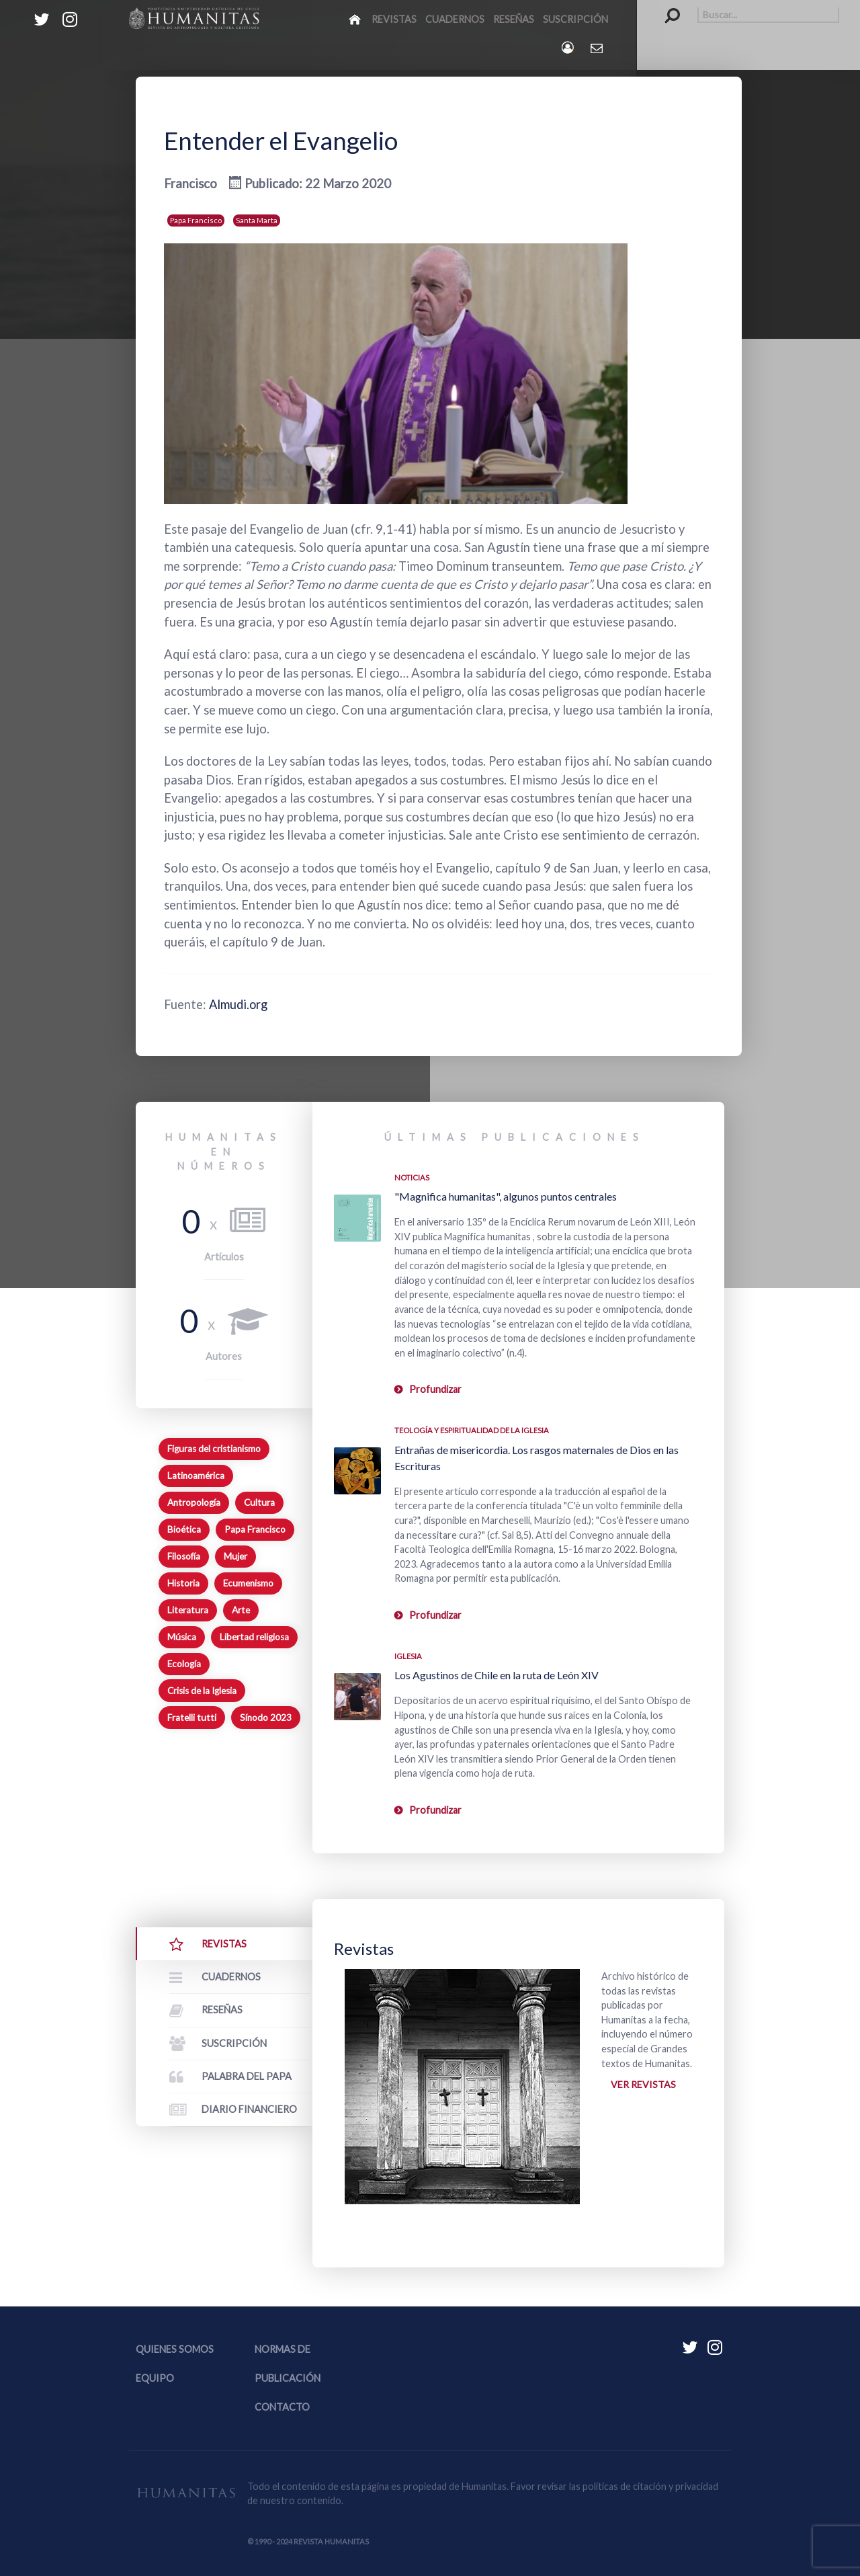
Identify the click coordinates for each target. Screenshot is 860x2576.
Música (181, 1637)
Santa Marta (256, 220)
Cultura (259, 1502)
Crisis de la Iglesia (201, 1690)
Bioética (184, 1529)
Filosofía (183, 1556)
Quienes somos (175, 2350)
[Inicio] (356, 19)
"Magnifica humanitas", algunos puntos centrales (505, 1196)
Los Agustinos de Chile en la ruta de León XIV (496, 1674)
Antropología (193, 1502)
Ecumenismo (248, 1583)
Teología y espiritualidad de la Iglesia (471, 1430)
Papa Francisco (196, 220)
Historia (183, 1583)
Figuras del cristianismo (214, 1448)
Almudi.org (239, 1004)
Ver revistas (643, 2084)
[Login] (568, 47)
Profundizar (435, 1389)
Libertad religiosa (254, 1637)
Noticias (411, 1177)
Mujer (235, 1556)
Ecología (184, 1663)
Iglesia (408, 1656)
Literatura (187, 1610)
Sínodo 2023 (266, 1717)
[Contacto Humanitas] (597, 48)
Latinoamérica (195, 1475)
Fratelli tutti (191, 1717)
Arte (241, 1610)
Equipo (155, 2378)
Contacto (282, 2407)
